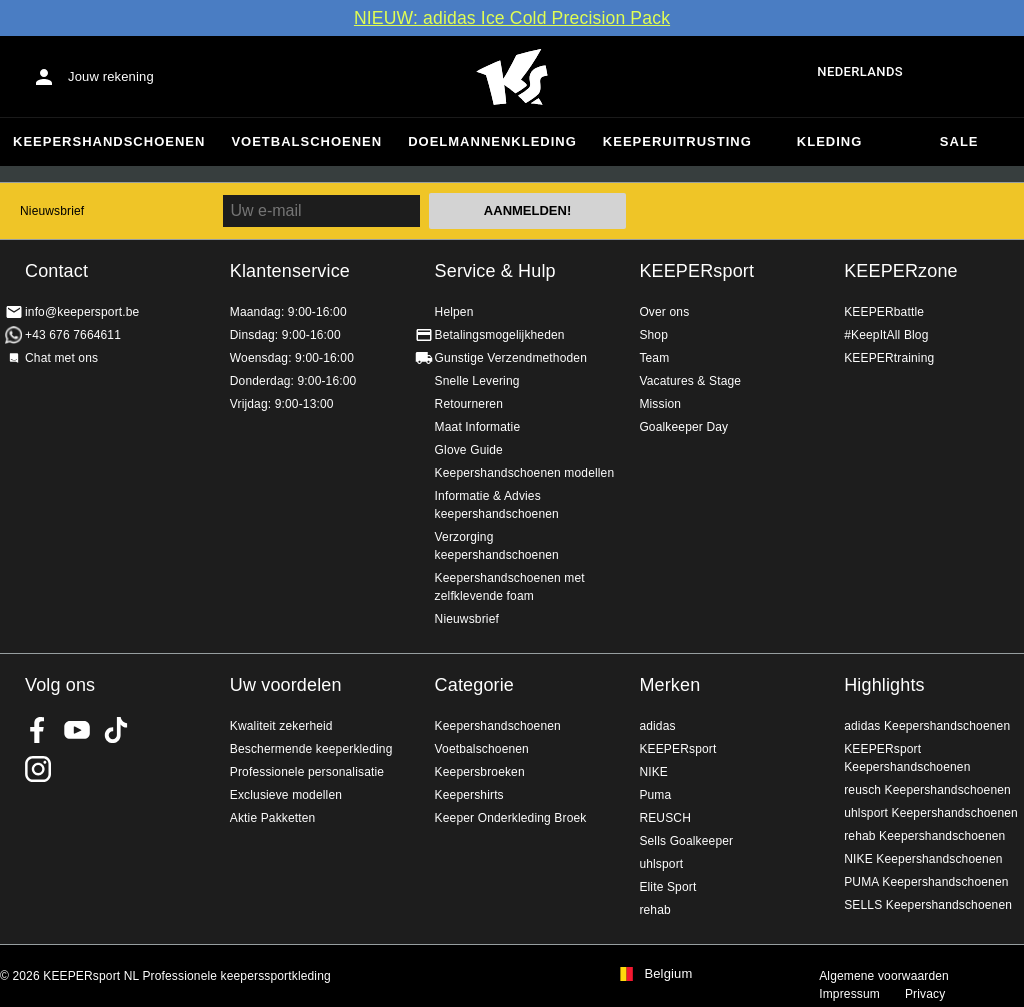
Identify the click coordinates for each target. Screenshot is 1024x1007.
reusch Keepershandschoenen (927, 790)
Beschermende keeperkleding (311, 749)
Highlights (884, 685)
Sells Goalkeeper (686, 841)
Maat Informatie (478, 427)
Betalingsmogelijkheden (500, 335)
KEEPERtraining (889, 358)
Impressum (849, 994)
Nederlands (860, 71)
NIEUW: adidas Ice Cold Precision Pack (512, 18)
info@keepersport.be (82, 312)
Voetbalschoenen (306, 141)
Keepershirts (469, 795)
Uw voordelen (286, 685)
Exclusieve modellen (286, 795)
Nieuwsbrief (52, 211)
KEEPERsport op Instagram (38, 769)
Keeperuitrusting (677, 141)
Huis (512, 77)
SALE (959, 141)
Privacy (925, 994)
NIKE (653, 772)
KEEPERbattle (884, 312)
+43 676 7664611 (73, 335)
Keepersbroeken (480, 772)
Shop (653, 335)
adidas (657, 726)
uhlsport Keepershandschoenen (931, 813)
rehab (654, 910)
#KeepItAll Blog (886, 335)
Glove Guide (469, 450)
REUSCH (665, 818)
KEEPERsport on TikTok (116, 730)
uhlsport (661, 864)
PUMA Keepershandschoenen (926, 882)
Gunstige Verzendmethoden (511, 358)
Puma (655, 795)
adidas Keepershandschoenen (927, 726)
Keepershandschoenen (109, 141)
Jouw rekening (111, 76)
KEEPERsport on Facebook (38, 730)
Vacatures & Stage (690, 381)
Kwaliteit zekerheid (281, 726)
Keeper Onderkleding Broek (511, 818)
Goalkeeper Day (683, 427)
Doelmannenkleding (492, 141)
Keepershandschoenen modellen (525, 473)
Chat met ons (61, 358)
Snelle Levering (477, 381)
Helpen (454, 312)
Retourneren (469, 404)
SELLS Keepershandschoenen (928, 905)
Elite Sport (667, 887)
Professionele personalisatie (307, 772)
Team (654, 358)
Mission (660, 404)
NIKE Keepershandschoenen (923, 859)
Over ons (664, 312)
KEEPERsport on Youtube (77, 730)
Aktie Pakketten (273, 818)
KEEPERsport (696, 271)
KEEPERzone (901, 271)
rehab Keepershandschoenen (924, 836)
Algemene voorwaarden (884, 976)
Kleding (830, 141)
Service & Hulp (495, 271)
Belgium (668, 974)
